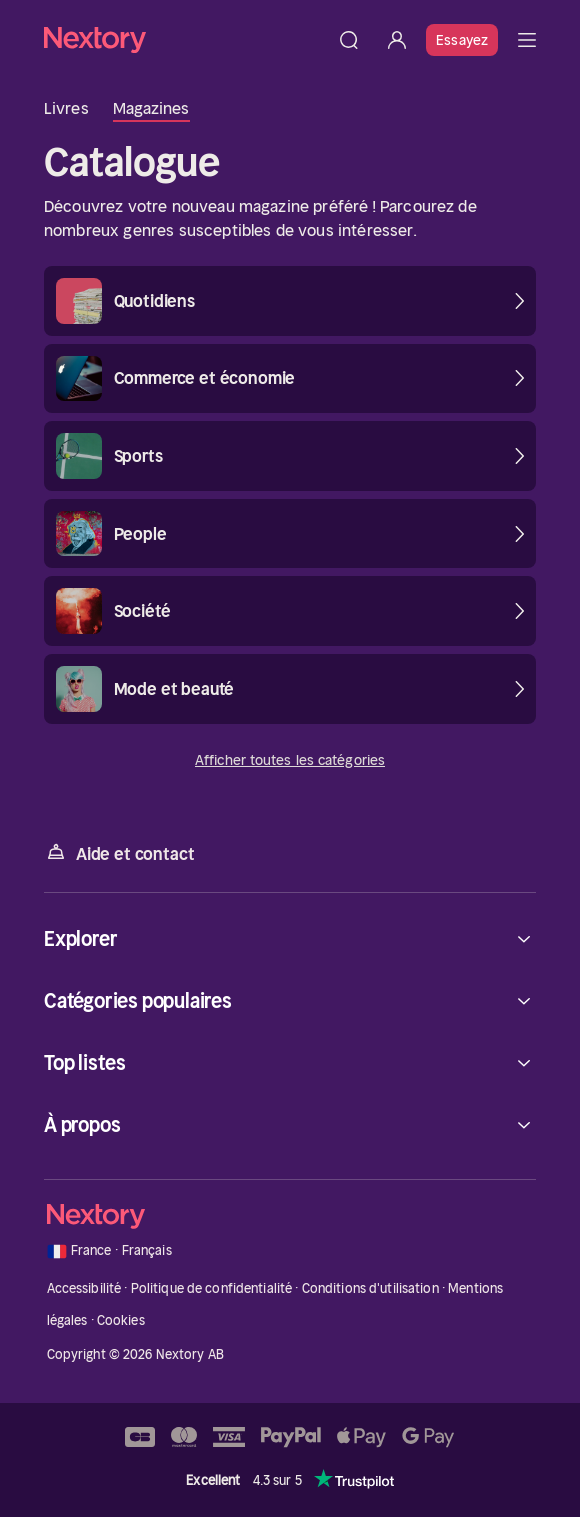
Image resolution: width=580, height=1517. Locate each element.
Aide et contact (119, 852)
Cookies (121, 1320)
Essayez (462, 40)
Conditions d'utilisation (370, 1288)
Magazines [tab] (151, 108)
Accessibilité (84, 1288)
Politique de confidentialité (212, 1288)
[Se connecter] (397, 40)
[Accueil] (184, 39)
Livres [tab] (66, 108)
